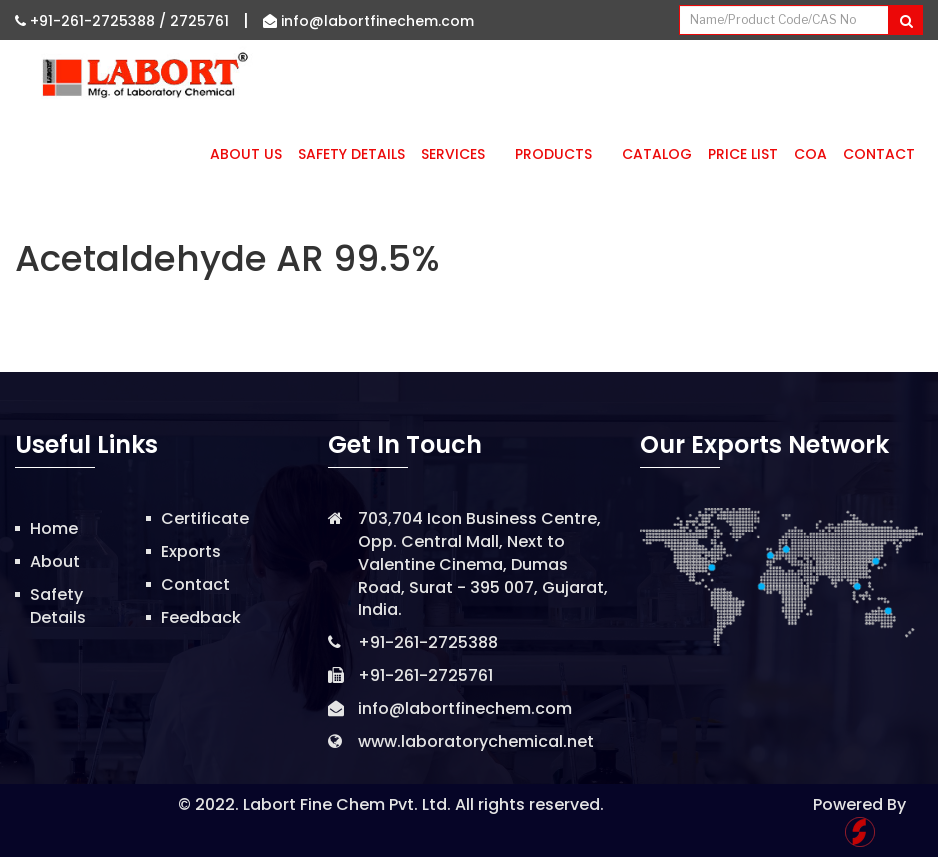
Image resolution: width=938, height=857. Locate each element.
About (55, 561)
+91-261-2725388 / (92, 21)
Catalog (657, 154)
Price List (743, 154)
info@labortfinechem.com (368, 21)
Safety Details (351, 154)
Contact (879, 154)
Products (560, 154)
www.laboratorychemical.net (476, 741)
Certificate (205, 518)
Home (54, 528)
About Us (246, 154)
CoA (810, 154)
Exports (191, 551)
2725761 (199, 21)
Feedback (201, 617)
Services (460, 154)
